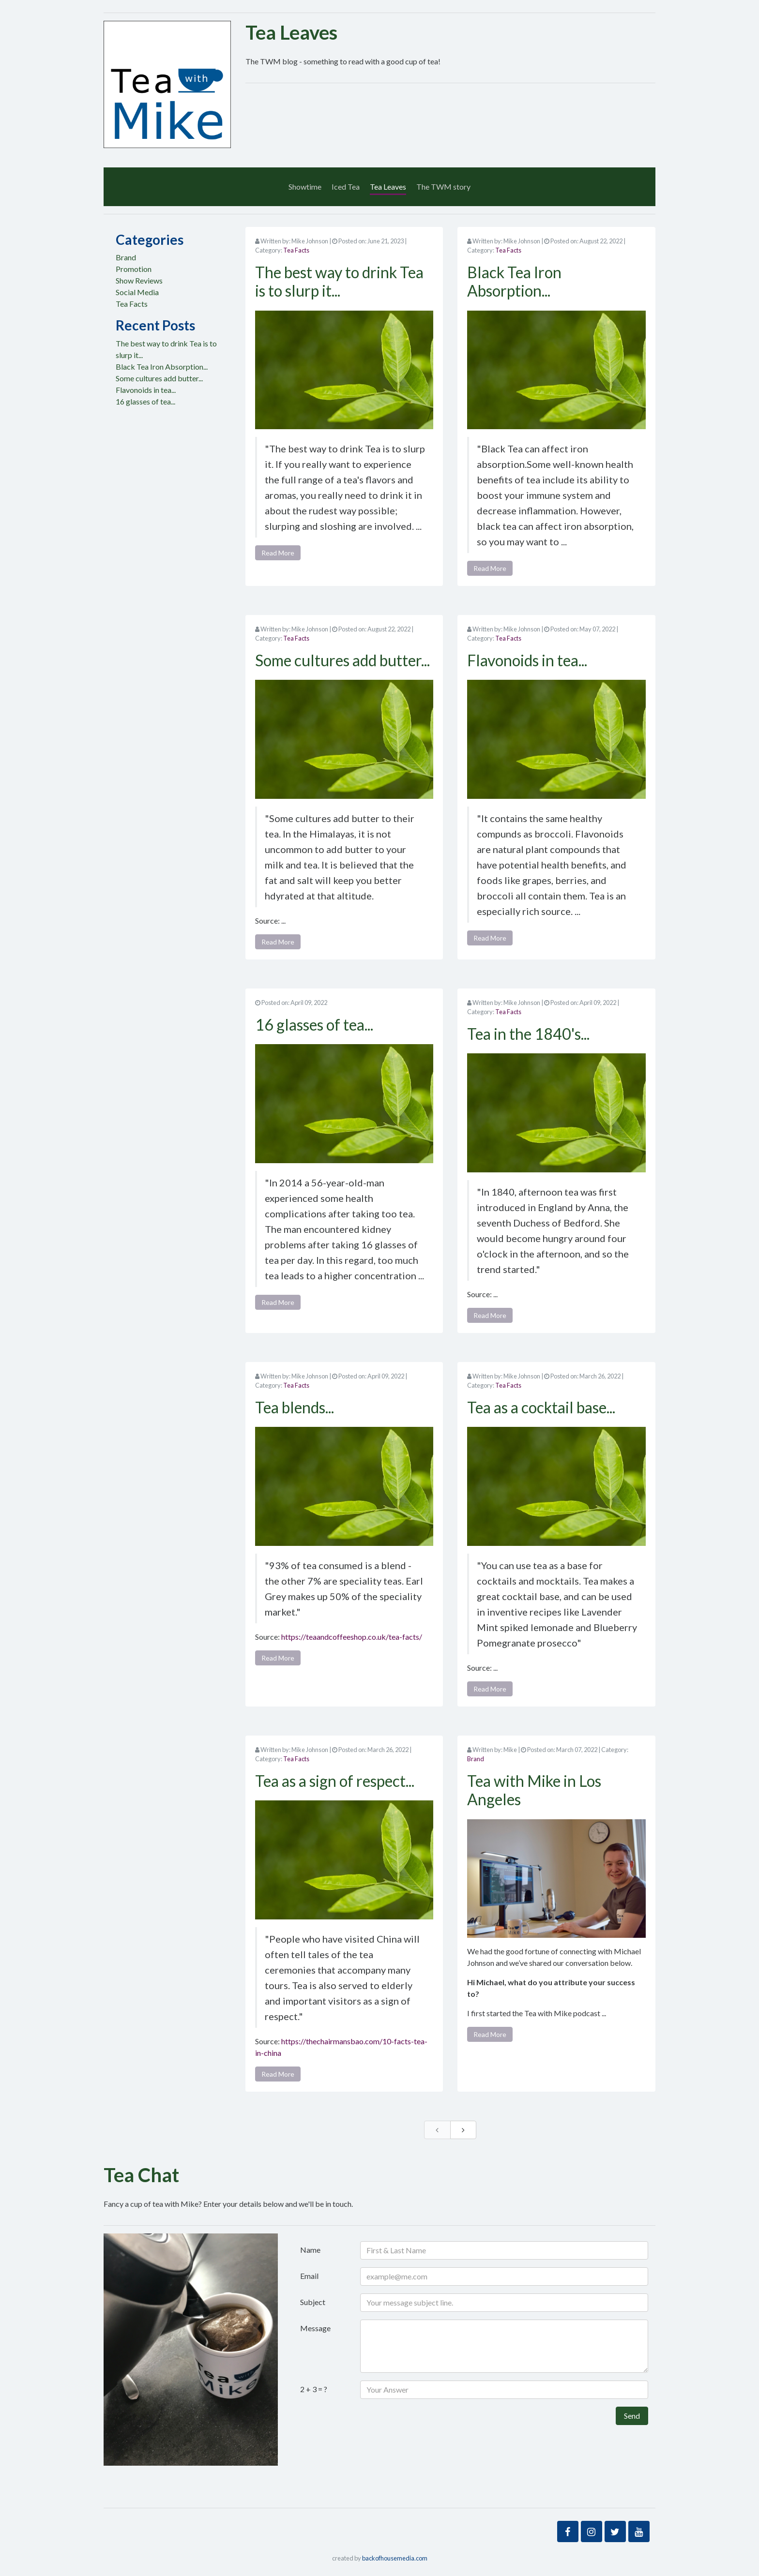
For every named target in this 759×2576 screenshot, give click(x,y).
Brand (126, 257)
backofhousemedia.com (394, 2558)
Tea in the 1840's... (528, 1033)
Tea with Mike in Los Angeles (534, 1790)
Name (310, 2249)
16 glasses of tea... (145, 401)
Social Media (137, 292)
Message (315, 2328)
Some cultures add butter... (159, 378)
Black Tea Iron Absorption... (162, 366)
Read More (277, 553)
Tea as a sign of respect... (334, 1780)
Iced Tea (346, 186)
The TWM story (443, 186)
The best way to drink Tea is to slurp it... (339, 281)
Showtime (304, 186)
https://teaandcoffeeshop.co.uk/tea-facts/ (351, 1636)
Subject (312, 2301)
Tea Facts (132, 303)
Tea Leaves (388, 186)
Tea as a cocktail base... (541, 1407)
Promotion (134, 268)
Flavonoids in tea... (146, 389)
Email (309, 2275)
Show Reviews (139, 280)
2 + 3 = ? (313, 2389)
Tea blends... (294, 1407)
